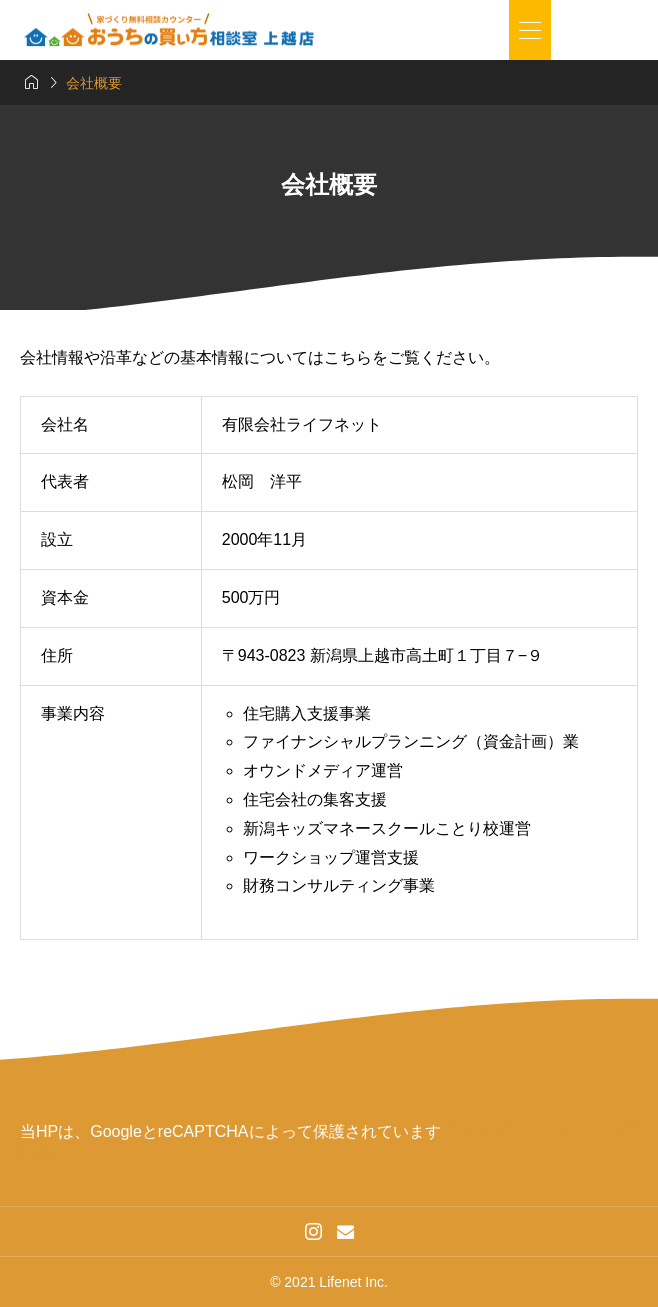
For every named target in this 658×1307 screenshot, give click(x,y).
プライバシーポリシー (521, 1131)
